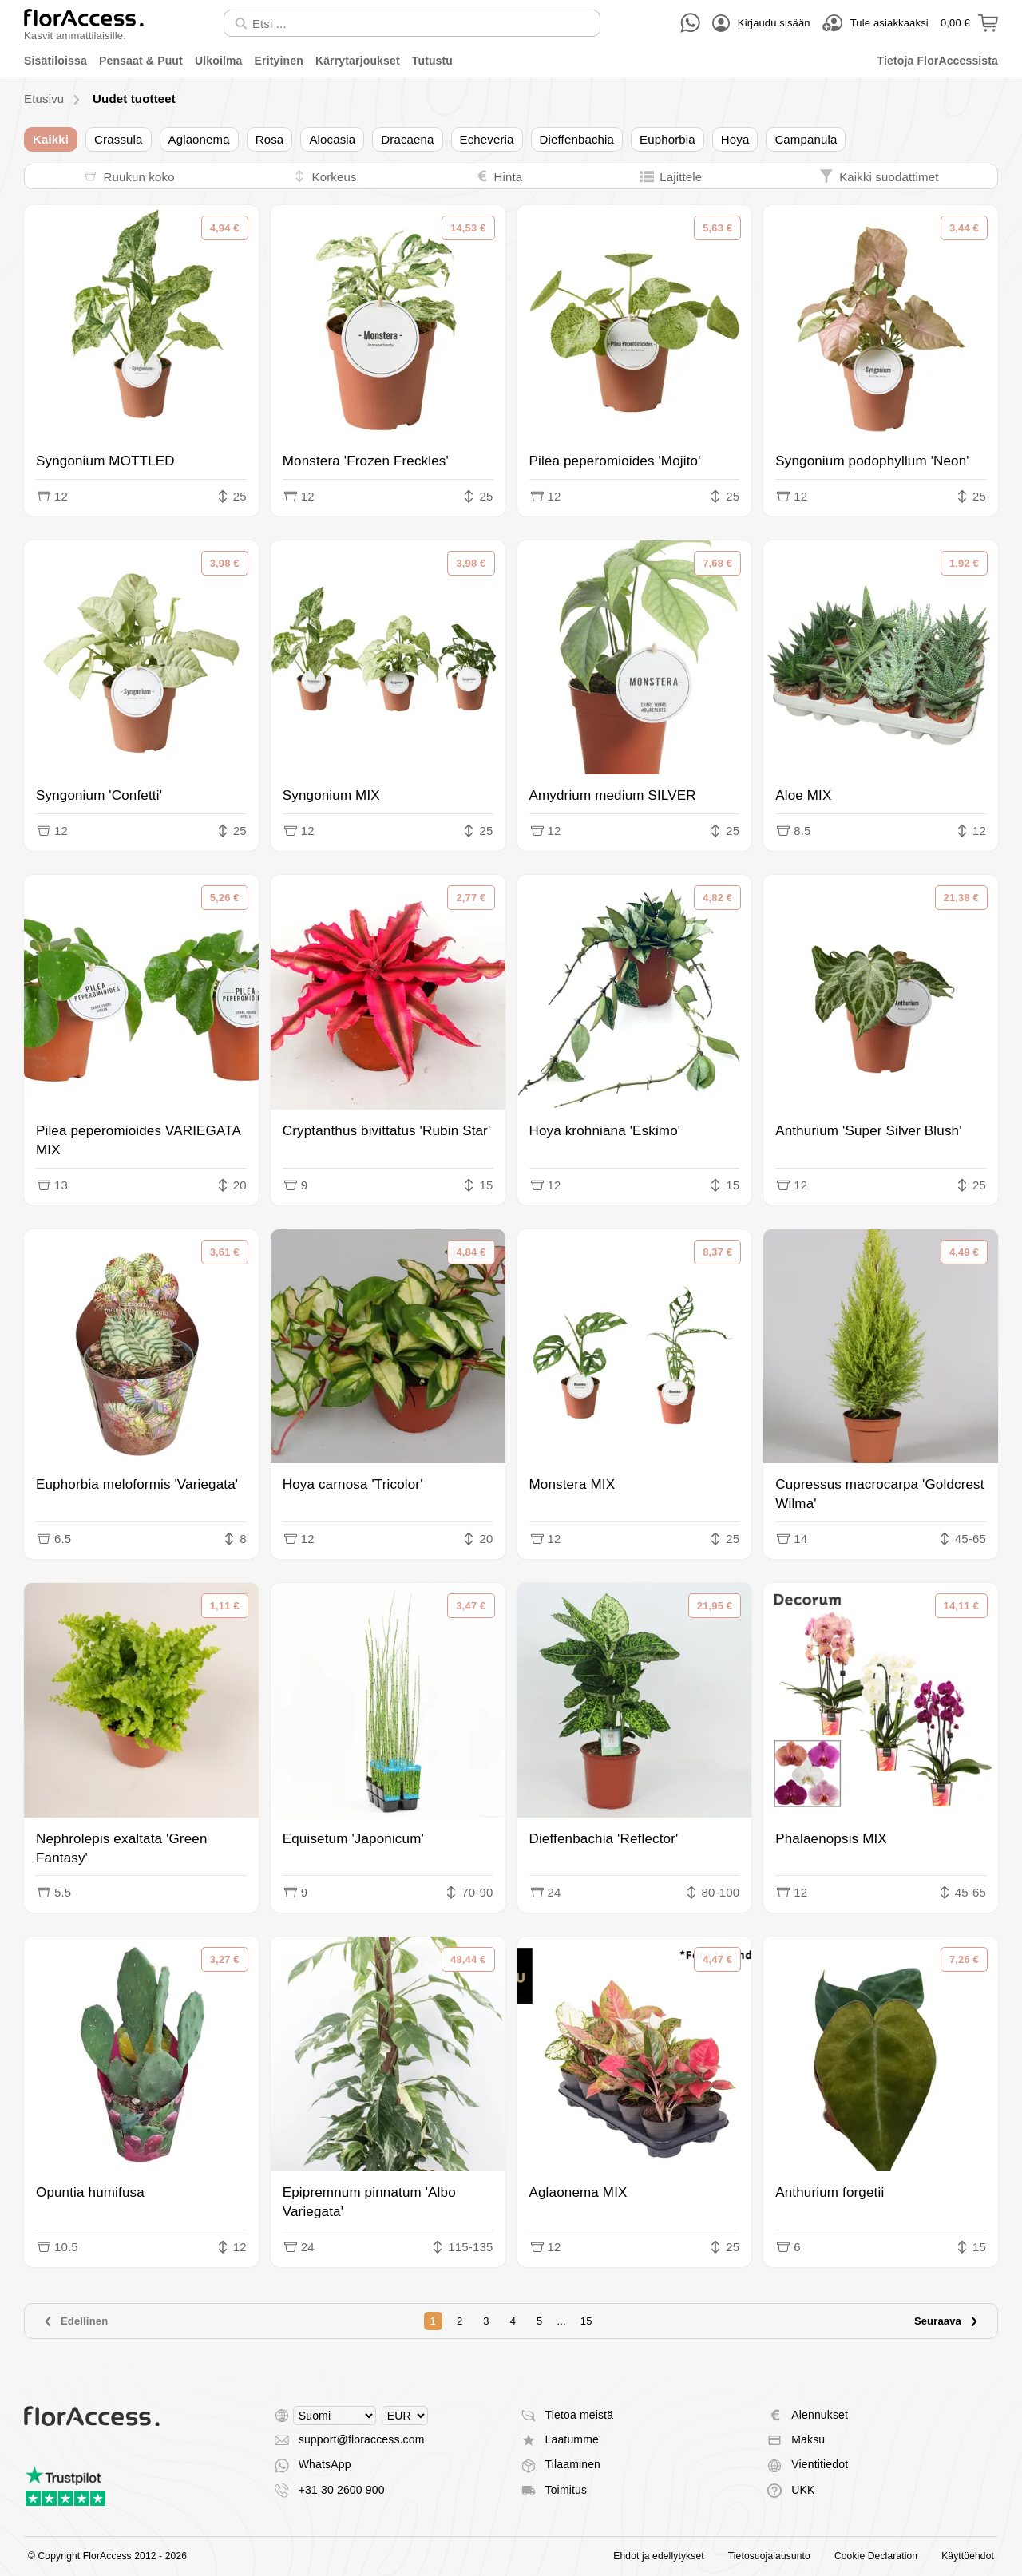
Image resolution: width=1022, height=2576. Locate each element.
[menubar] (511, 61)
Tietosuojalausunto (769, 2556)
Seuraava (946, 2321)
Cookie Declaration (875, 2556)
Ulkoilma (219, 60)
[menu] (511, 61)
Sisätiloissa (55, 60)
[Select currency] (405, 2415)
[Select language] (334, 2415)
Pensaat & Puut (141, 60)
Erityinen (279, 60)
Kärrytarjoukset (357, 60)
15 (586, 2321)
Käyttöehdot (967, 2556)
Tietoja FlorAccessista (937, 60)
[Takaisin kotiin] (84, 23)
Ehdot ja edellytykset (658, 2556)
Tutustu (432, 60)
